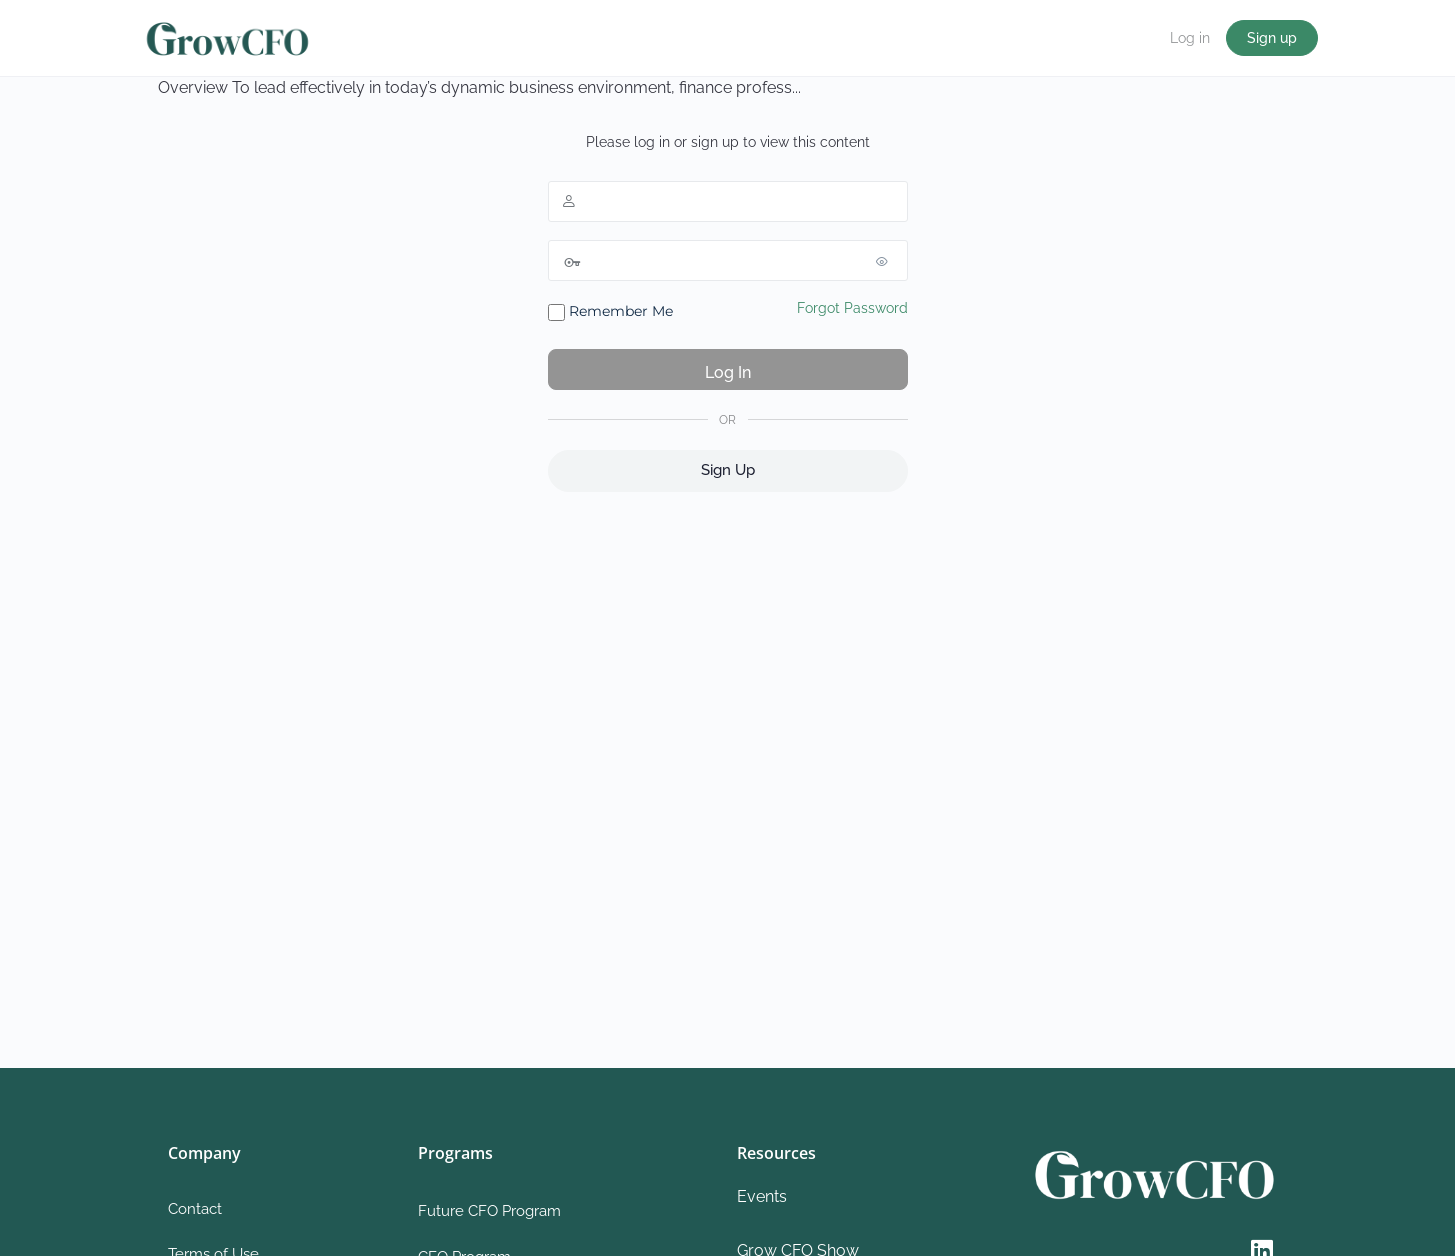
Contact (195, 1209)
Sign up (1272, 38)
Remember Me (610, 311)
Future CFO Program (489, 1211)
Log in (1190, 38)
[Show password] (888, 261)
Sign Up (728, 470)
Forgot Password (852, 308)
